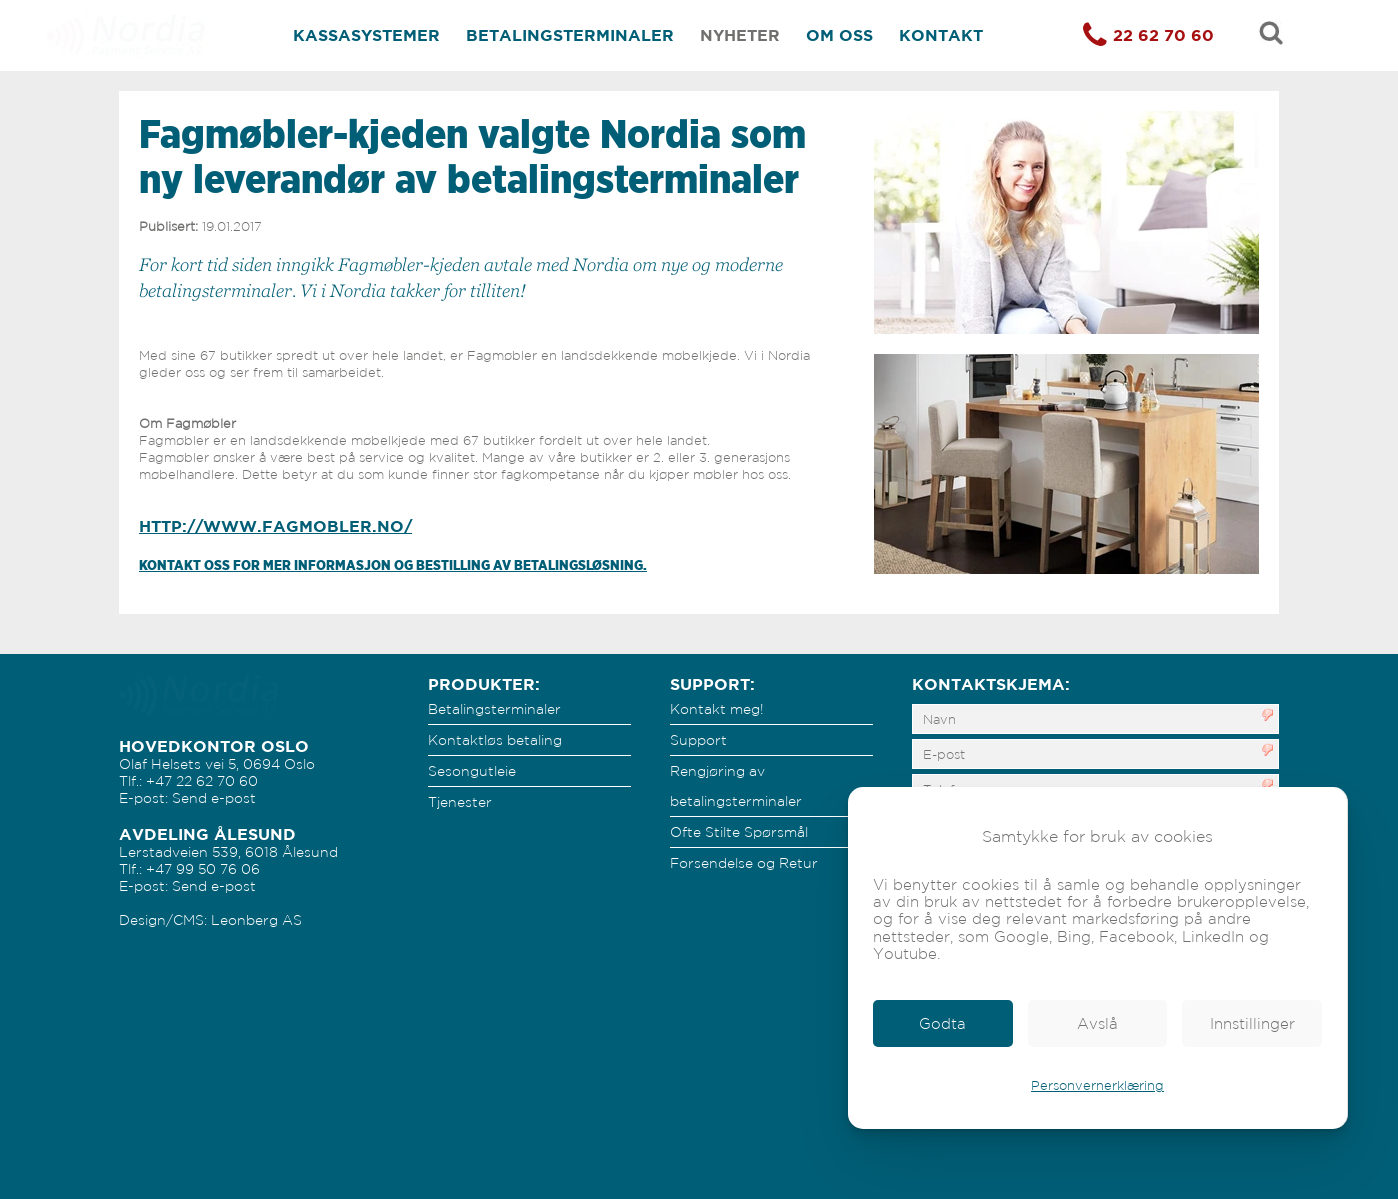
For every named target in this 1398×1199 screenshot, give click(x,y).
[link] (943, 1023)
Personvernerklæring (1097, 1085)
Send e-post (214, 798)
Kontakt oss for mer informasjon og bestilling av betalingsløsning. (393, 565)
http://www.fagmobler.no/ (275, 526)
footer (931, 1136)
